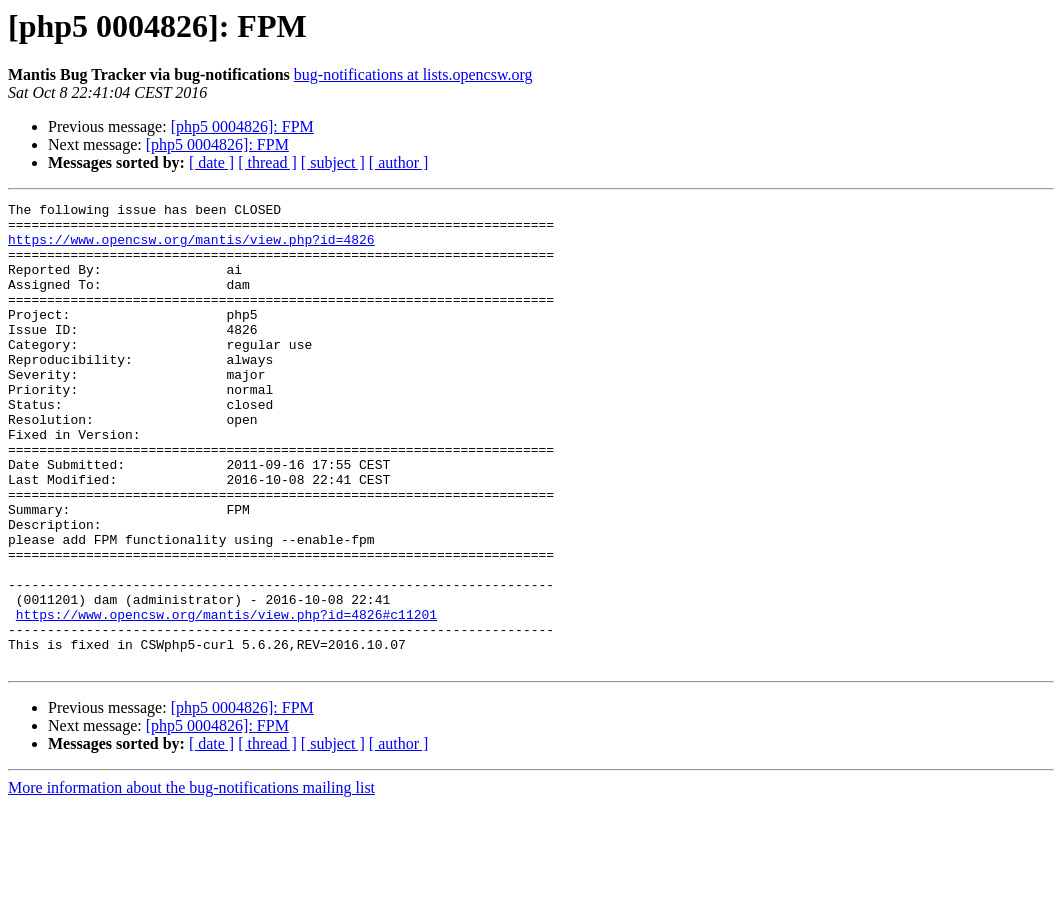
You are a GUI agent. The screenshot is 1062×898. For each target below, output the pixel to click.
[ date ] (211, 162)
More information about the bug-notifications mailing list (191, 880)
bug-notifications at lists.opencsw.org (413, 74)
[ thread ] (267, 162)
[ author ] (399, 162)
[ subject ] (333, 162)
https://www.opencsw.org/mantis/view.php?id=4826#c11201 (226, 698)
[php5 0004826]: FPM (242, 126)
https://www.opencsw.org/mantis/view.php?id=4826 (191, 248)
